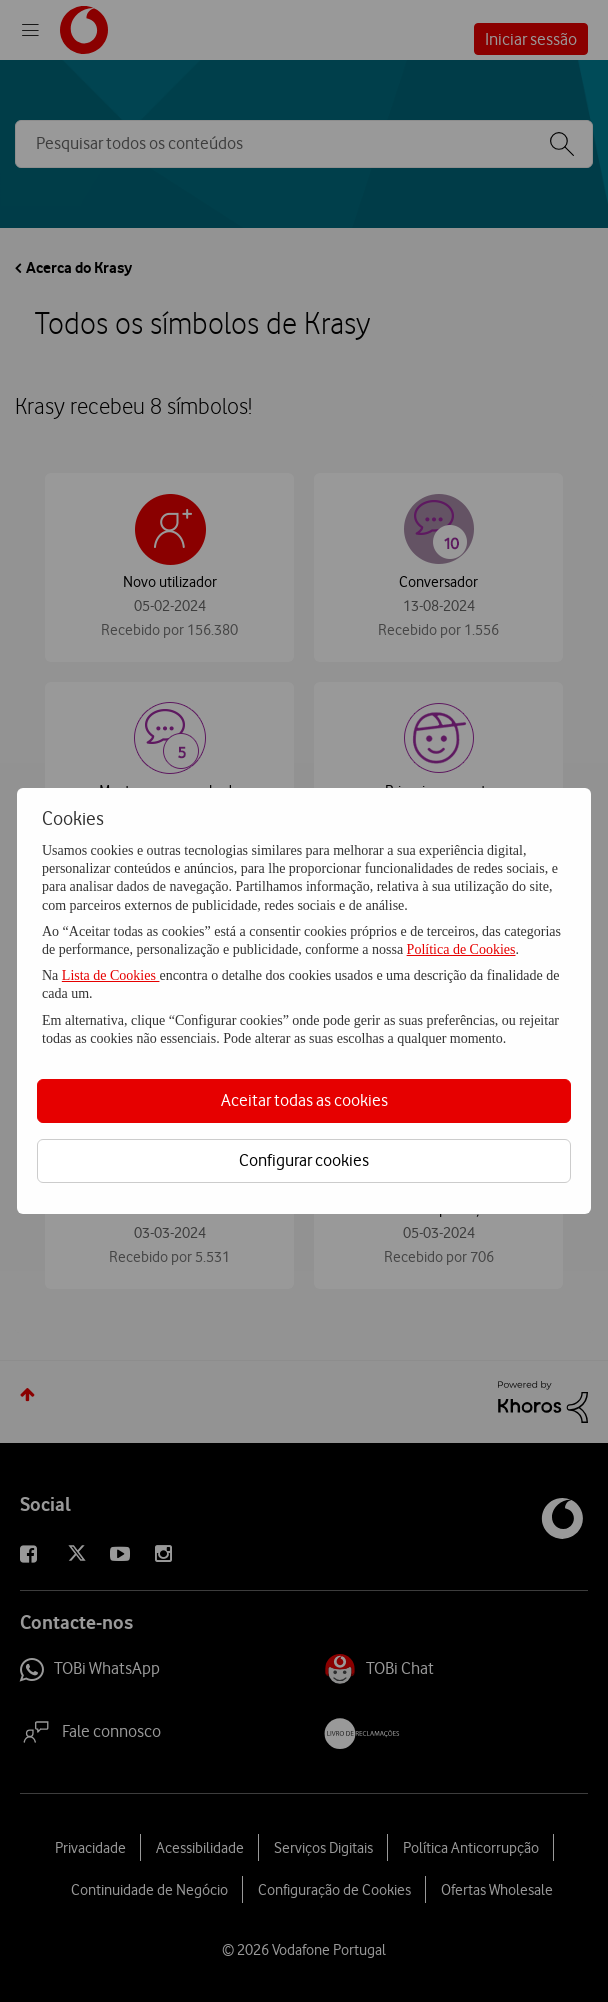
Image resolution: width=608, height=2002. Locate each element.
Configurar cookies (304, 1160)
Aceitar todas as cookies (304, 1100)
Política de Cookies (461, 949)
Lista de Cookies (111, 975)
